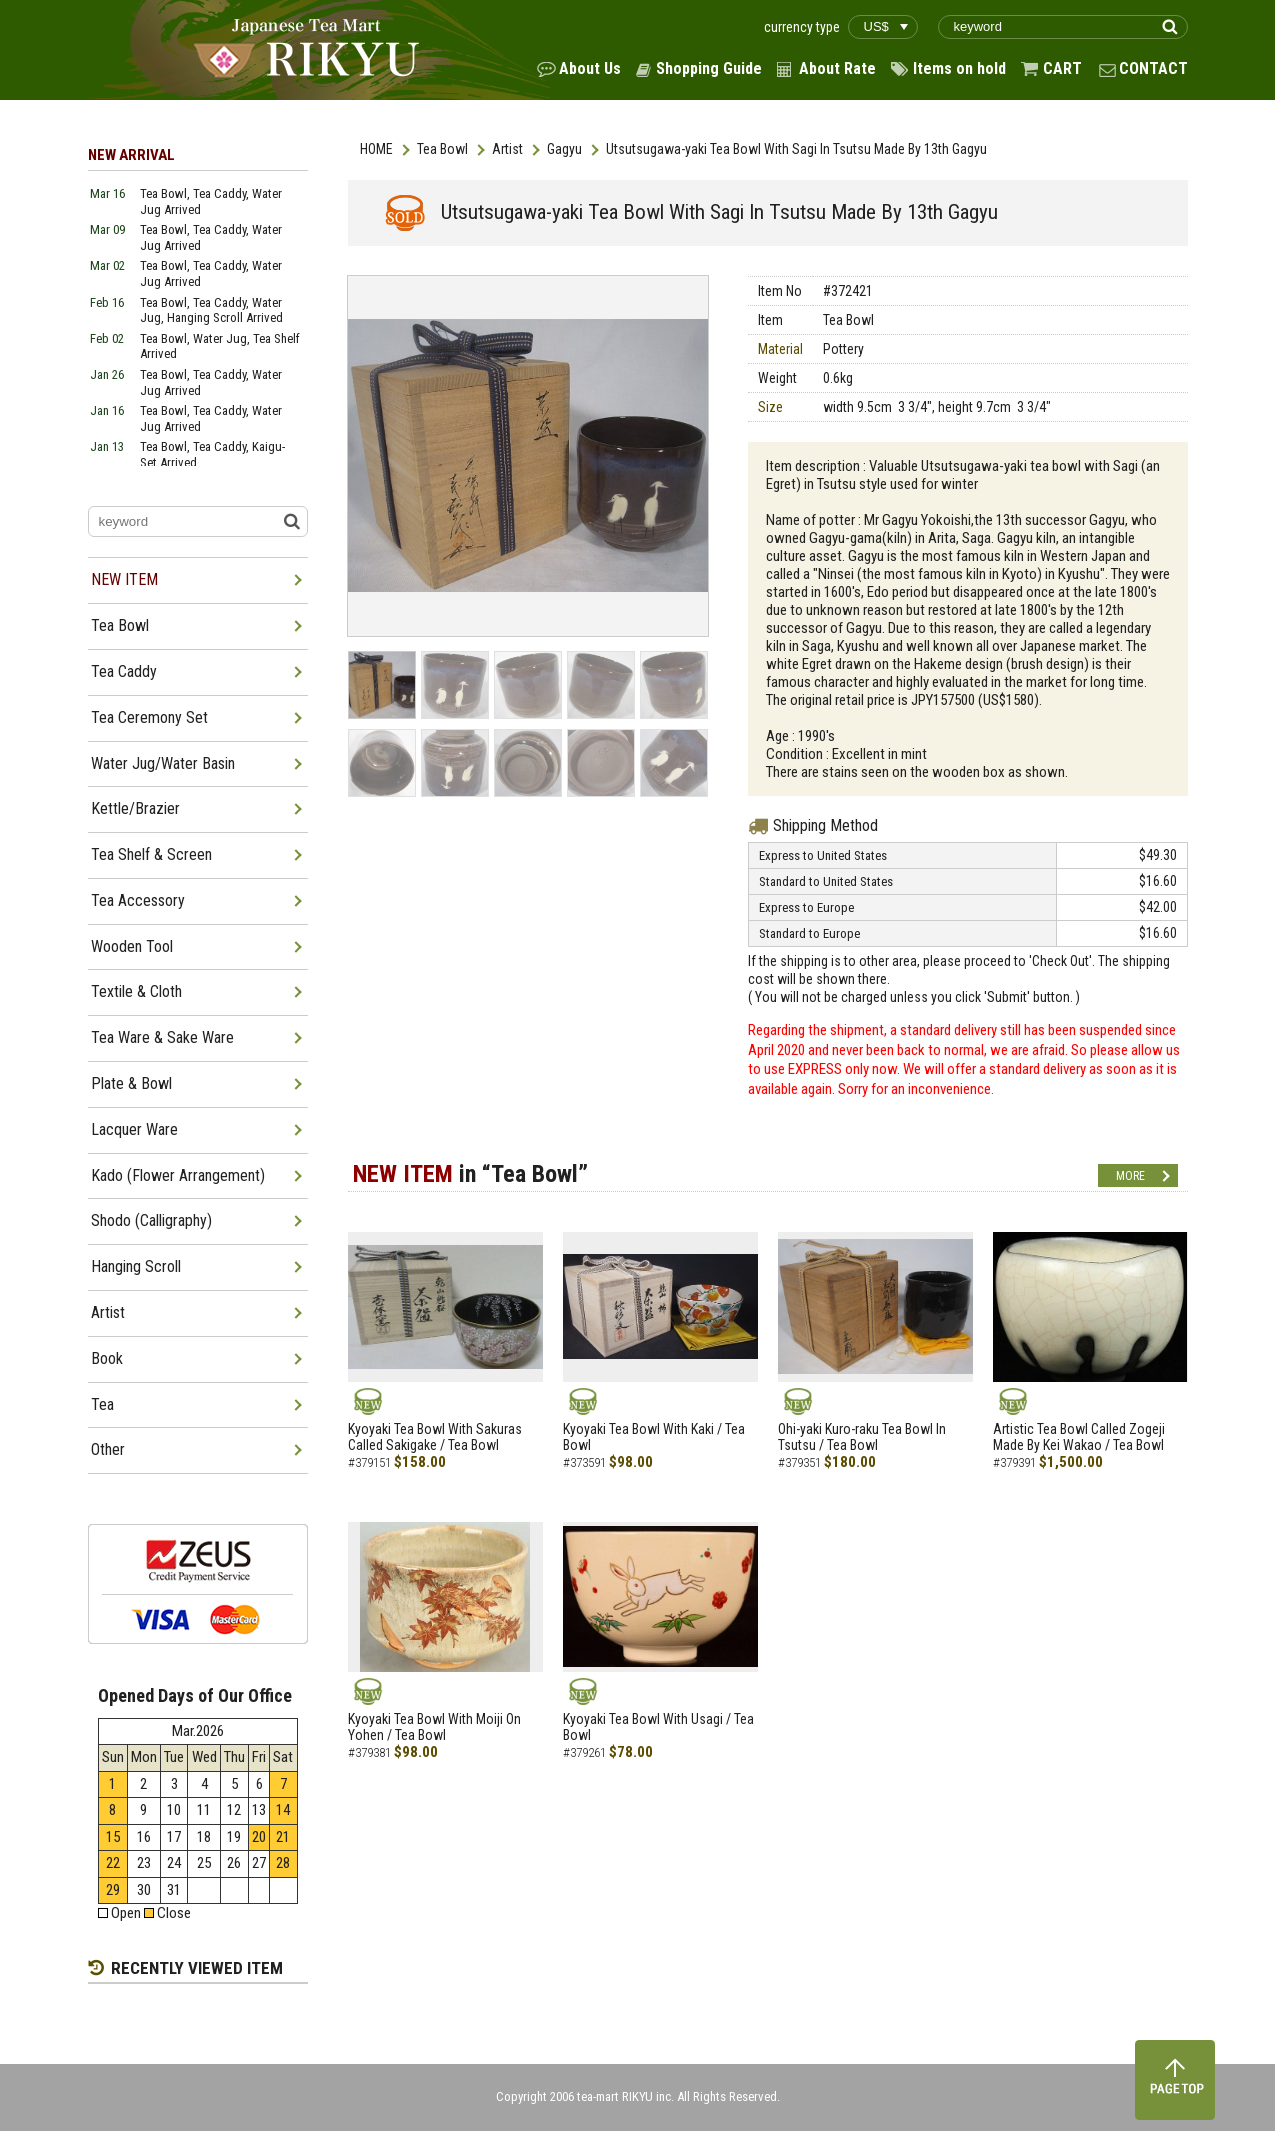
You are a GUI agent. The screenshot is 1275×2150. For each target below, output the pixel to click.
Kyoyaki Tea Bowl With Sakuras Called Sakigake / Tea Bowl (435, 1437)
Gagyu (564, 149)
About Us (590, 68)
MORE (1130, 1176)
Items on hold (959, 68)
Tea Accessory (138, 900)
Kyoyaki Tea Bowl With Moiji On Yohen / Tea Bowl (434, 1727)
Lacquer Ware (134, 1129)
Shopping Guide (709, 68)
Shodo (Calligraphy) (151, 1220)
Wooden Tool (132, 946)
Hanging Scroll (136, 1266)
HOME (376, 149)
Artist (507, 149)
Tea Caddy (124, 671)
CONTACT (1153, 68)
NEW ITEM (124, 579)
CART (1062, 68)
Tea (102, 1404)
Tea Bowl (442, 149)
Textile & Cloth (136, 991)
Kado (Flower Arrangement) (178, 1175)
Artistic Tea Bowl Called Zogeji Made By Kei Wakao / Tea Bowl (1079, 1437)
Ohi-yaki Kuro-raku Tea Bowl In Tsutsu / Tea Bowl (862, 1437)
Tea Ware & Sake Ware (162, 1037)
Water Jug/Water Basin (163, 763)
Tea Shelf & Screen (151, 854)
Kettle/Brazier (135, 808)
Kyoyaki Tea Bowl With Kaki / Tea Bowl (654, 1437)
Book (107, 1358)
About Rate (837, 68)
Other (108, 1449)
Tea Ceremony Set (149, 717)
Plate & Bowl (131, 1083)
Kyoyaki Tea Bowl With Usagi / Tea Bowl (658, 1727)
